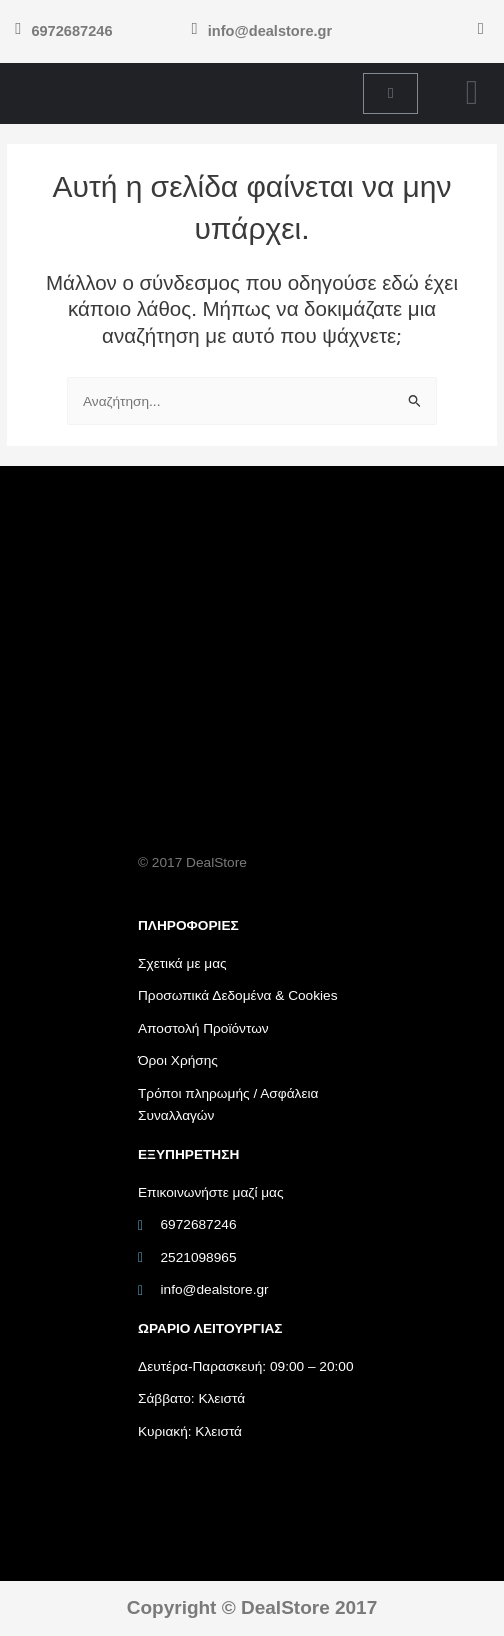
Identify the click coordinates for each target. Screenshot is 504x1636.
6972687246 (71, 31)
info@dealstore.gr (270, 31)
